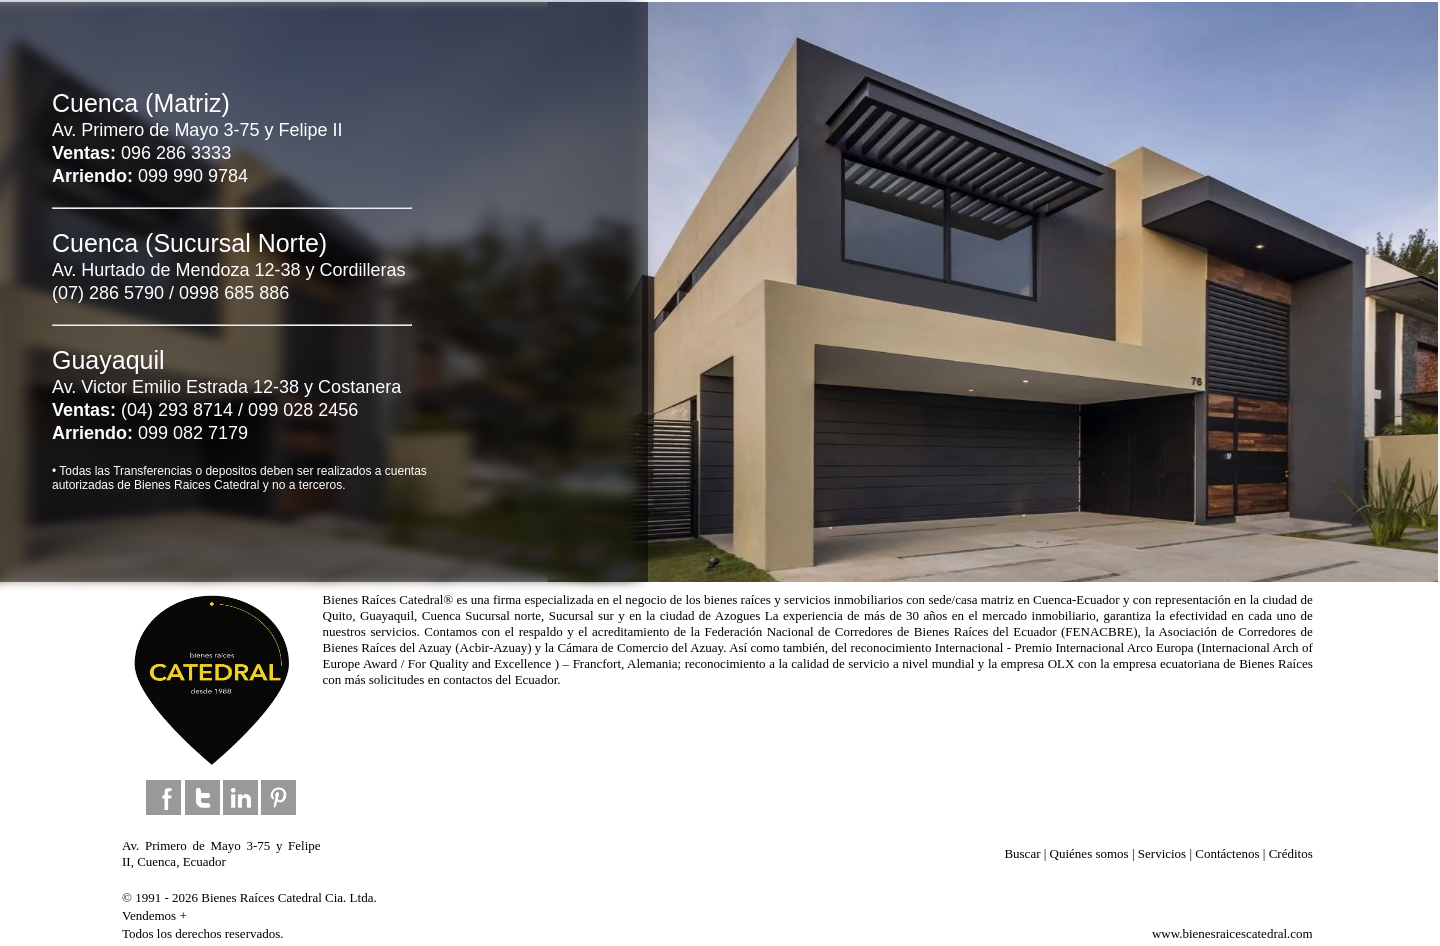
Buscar (1022, 853)
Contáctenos (1227, 853)
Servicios (1162, 853)
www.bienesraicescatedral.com (1232, 933)
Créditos (1291, 853)
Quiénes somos (1089, 853)
